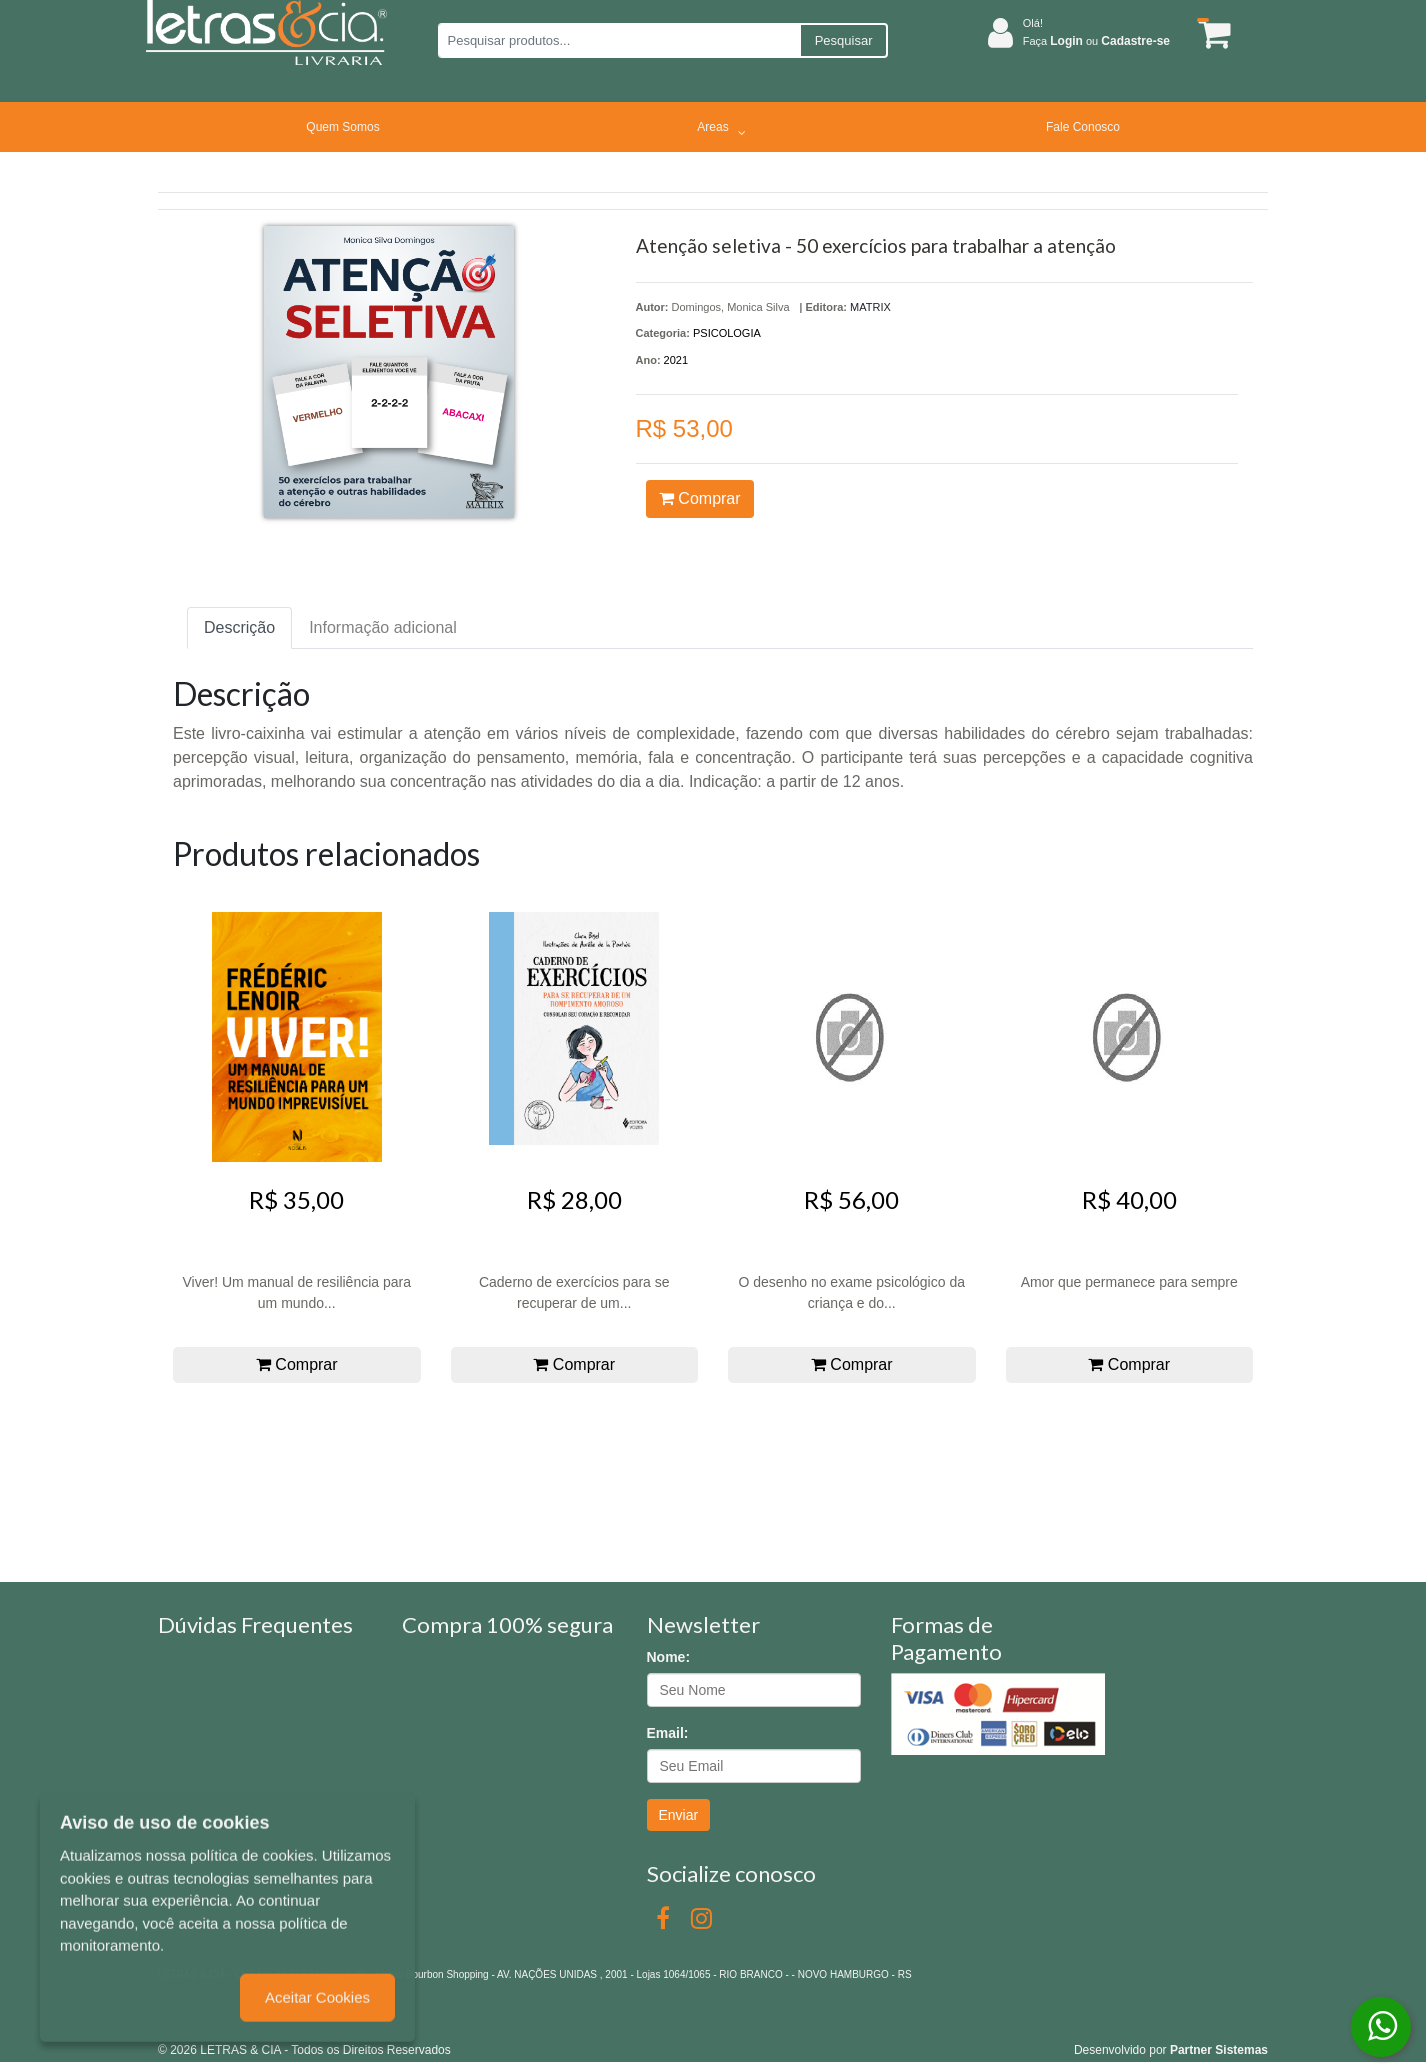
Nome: (669, 1657)
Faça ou (1096, 41)
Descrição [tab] (239, 627)
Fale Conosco (1083, 127)
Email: (668, 1733)
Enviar (679, 1815)
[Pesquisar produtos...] (618, 40)
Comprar (700, 498)
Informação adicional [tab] (383, 627)
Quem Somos (342, 127)
